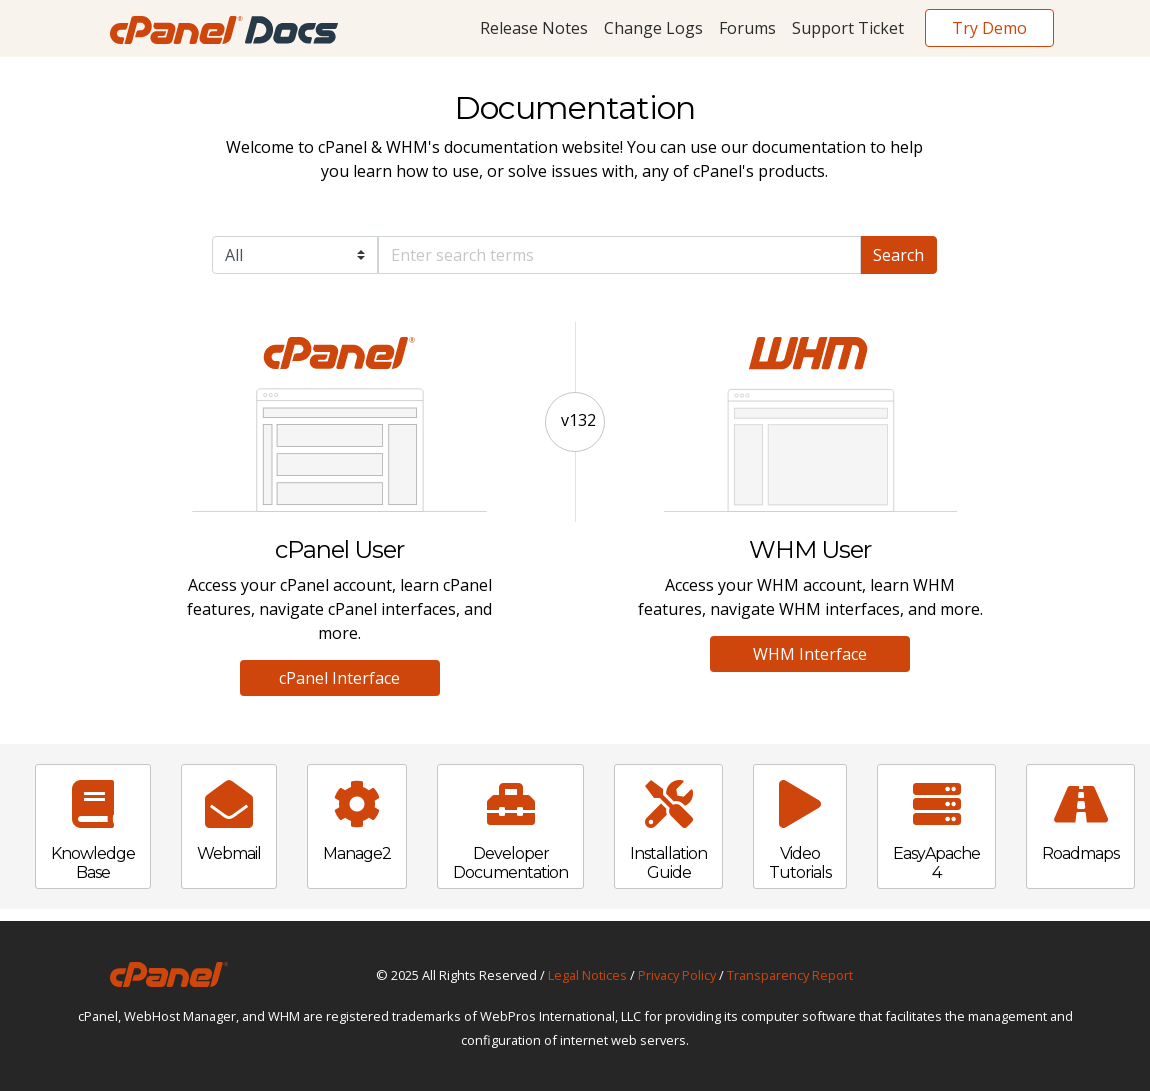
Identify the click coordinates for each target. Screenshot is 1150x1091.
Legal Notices (587, 975)
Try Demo (989, 28)
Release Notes (534, 28)
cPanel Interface (339, 678)
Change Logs (653, 28)
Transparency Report (790, 975)
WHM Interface (810, 654)
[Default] (619, 255)
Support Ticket (848, 28)
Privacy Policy (677, 975)
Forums (747, 28)
